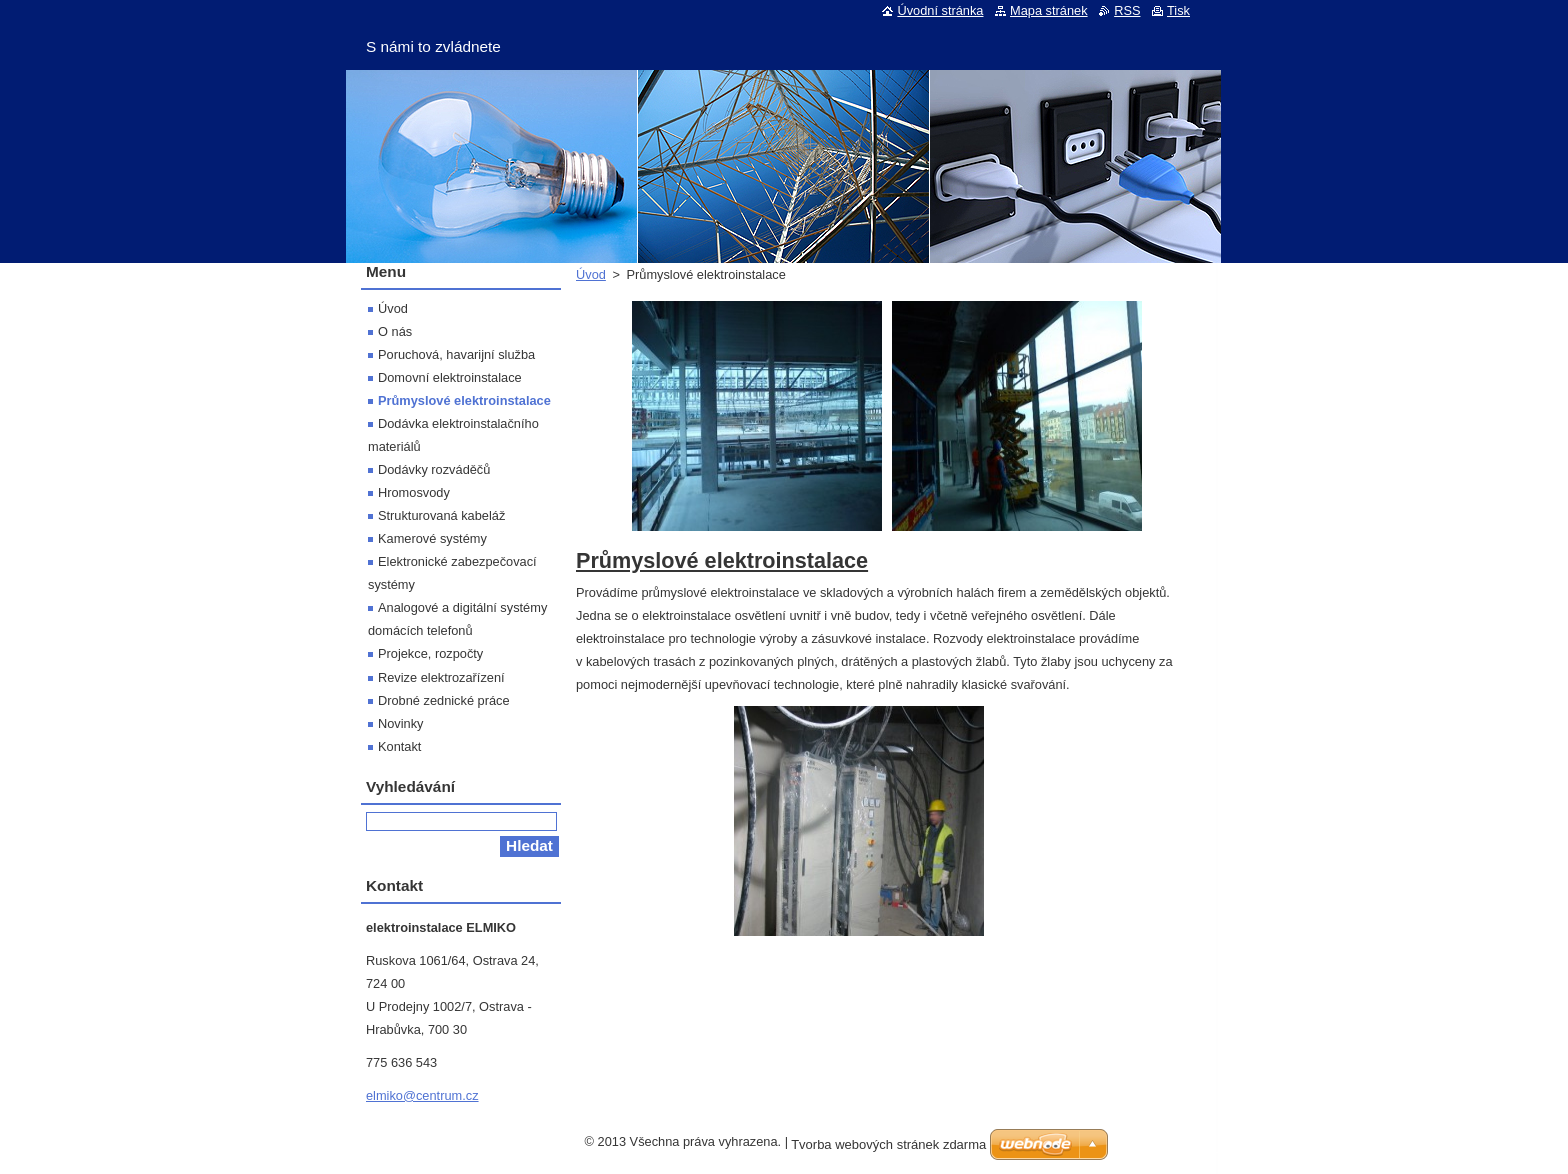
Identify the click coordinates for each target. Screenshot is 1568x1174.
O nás (395, 331)
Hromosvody (414, 492)
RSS (1127, 10)
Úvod (591, 274)
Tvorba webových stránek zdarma (888, 1144)
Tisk (1178, 10)
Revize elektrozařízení (441, 677)
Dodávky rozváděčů (434, 469)
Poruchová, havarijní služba (456, 354)
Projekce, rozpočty (430, 653)
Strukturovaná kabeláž (441, 515)
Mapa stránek (1049, 10)
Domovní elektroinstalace (450, 377)
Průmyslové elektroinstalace (464, 400)
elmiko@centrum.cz (422, 1095)
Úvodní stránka (940, 10)
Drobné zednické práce (444, 700)
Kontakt (399, 746)
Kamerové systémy (432, 538)
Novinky (401, 723)
